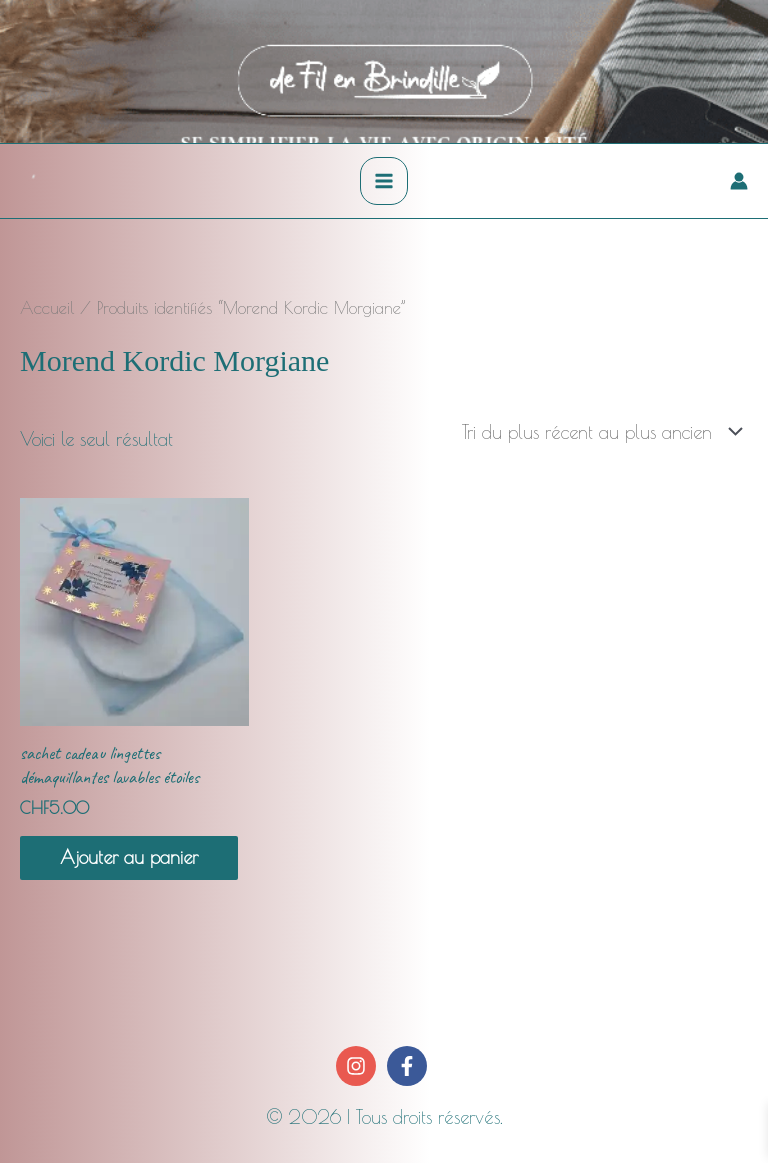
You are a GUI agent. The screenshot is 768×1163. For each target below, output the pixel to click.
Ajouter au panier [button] (129, 857)
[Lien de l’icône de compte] (739, 181)
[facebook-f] (409, 1066)
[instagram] (358, 1066)
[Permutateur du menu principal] (384, 181)
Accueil (47, 307)
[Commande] (597, 432)
